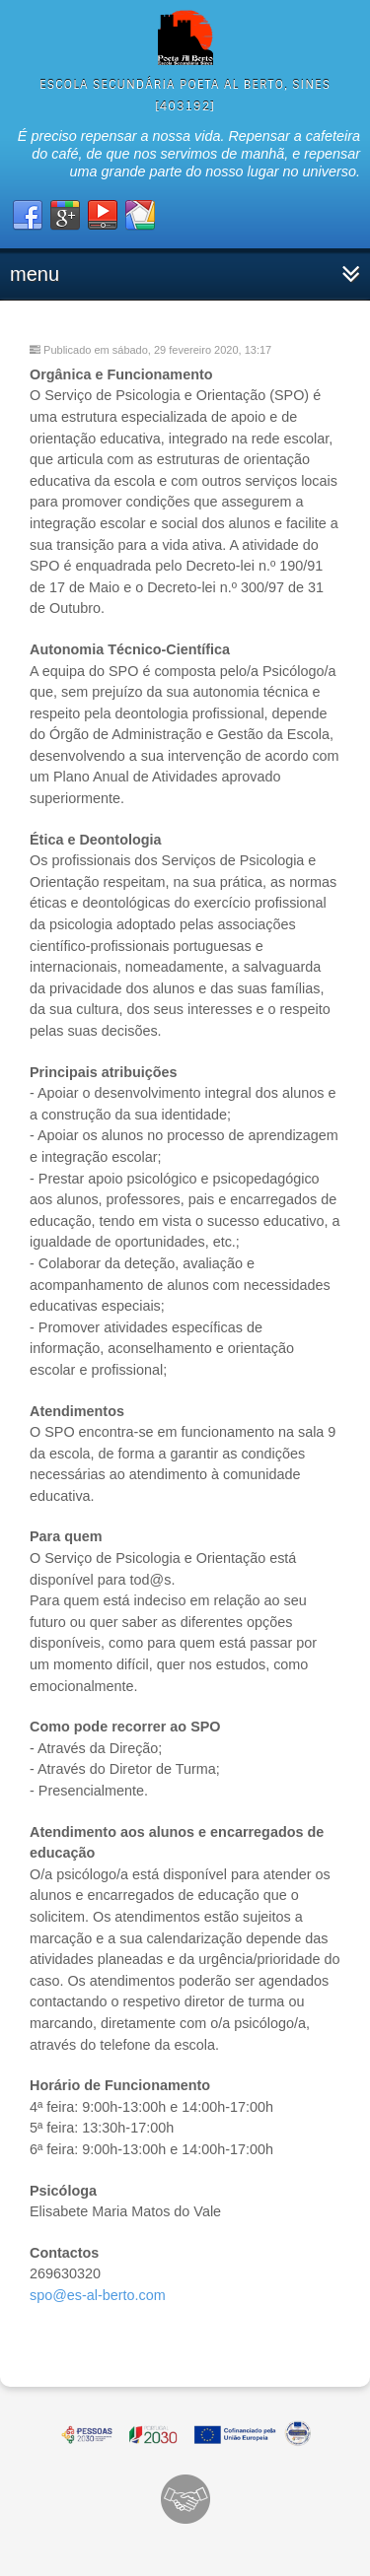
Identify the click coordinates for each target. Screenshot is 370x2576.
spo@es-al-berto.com (98, 2295)
